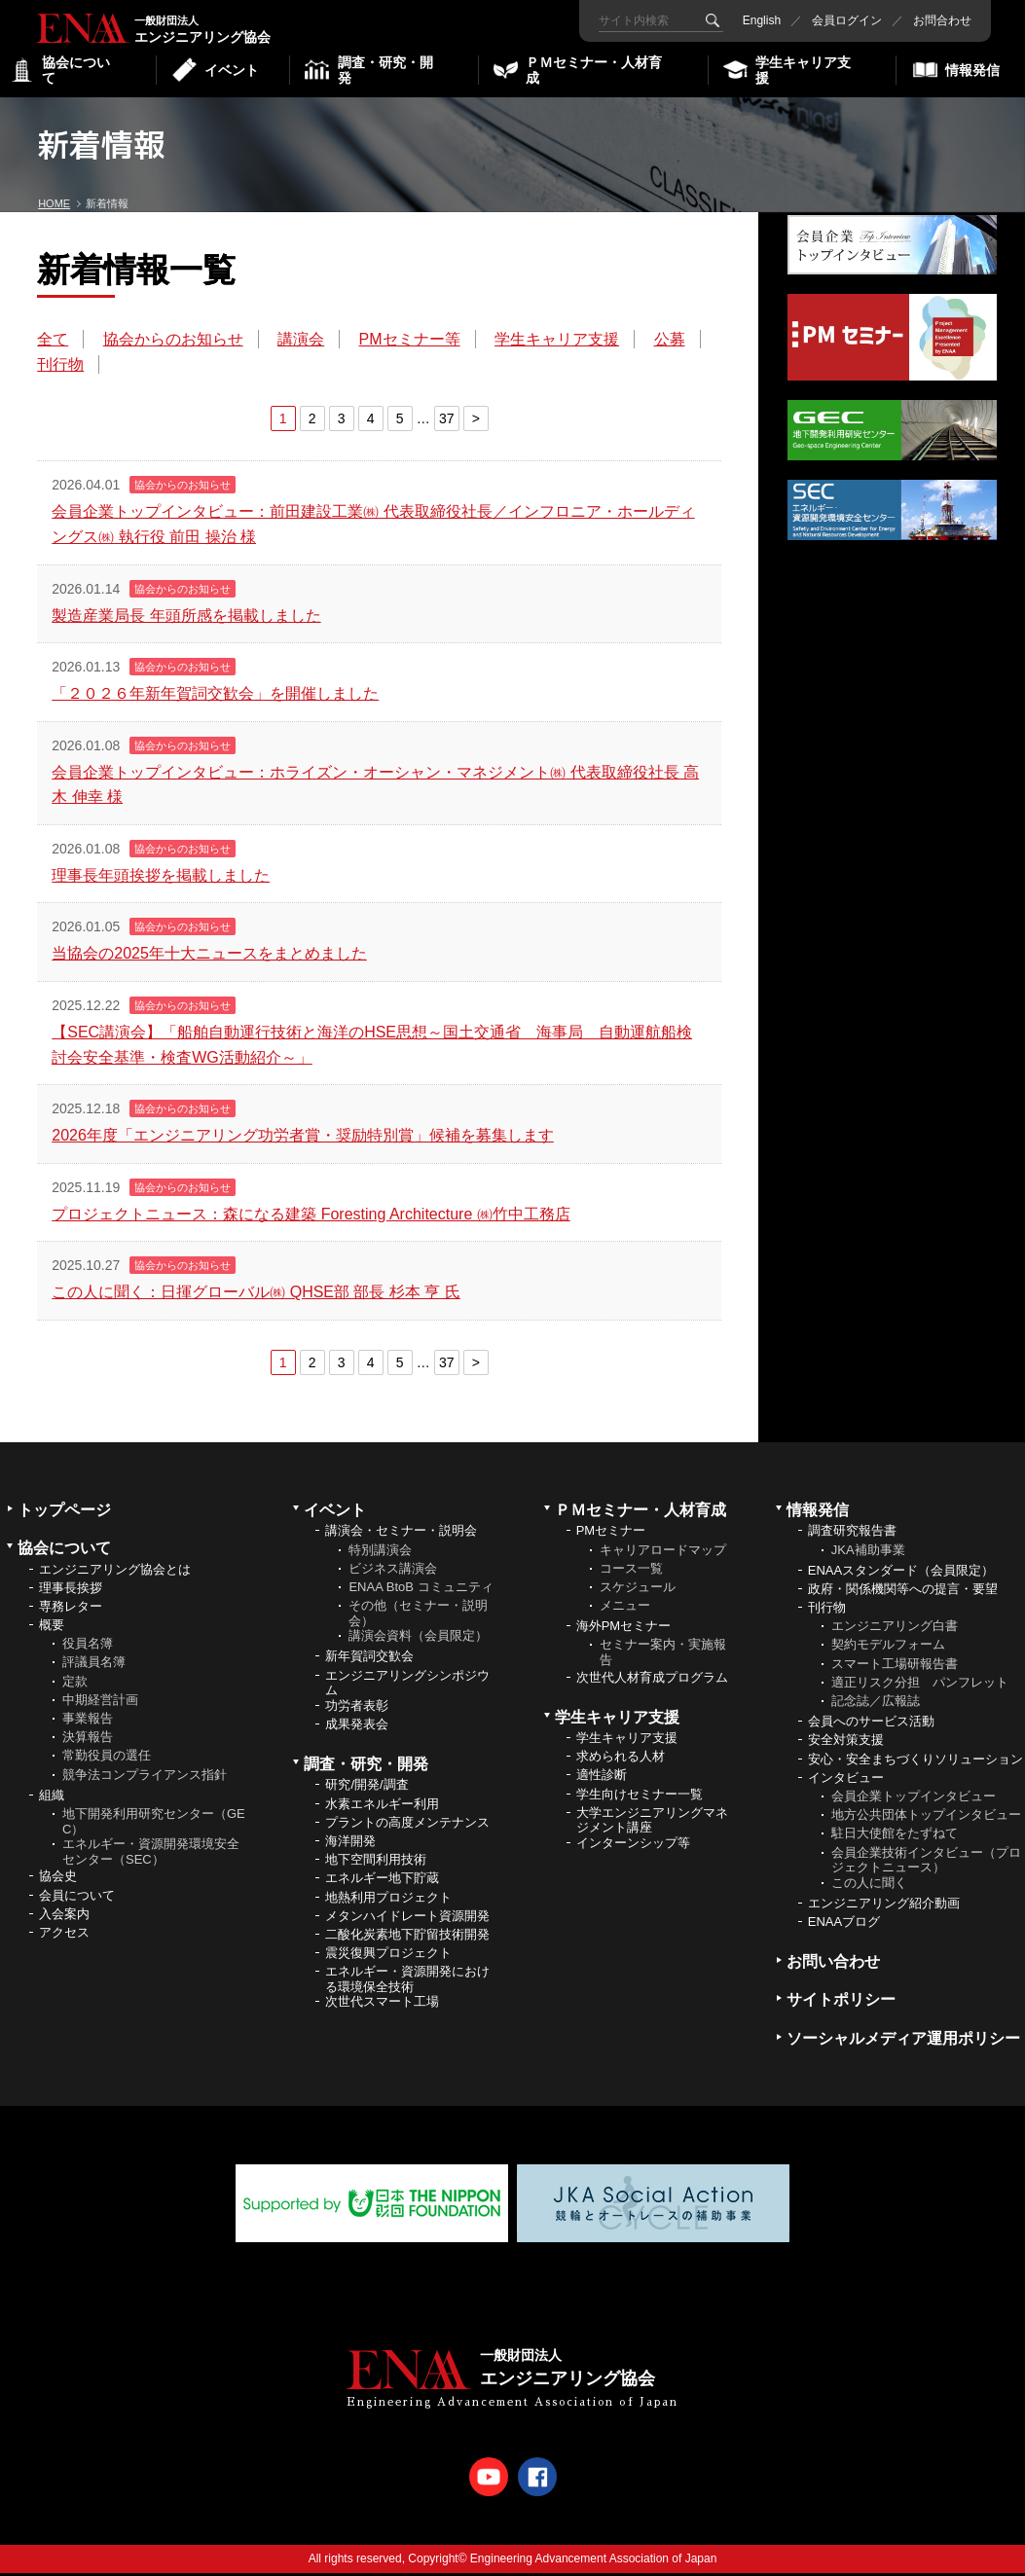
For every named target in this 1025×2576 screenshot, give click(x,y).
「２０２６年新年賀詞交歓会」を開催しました (217, 696)
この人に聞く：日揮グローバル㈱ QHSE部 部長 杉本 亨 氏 (258, 1295)
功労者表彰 (356, 1708)
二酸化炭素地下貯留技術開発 (407, 1937)
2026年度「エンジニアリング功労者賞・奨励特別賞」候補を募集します (305, 1138)
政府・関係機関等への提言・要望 (903, 1591)
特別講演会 (380, 1552)
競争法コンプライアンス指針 (144, 1777)
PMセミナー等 (410, 342)
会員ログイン (842, 20)
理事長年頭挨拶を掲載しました (163, 878)
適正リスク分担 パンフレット (919, 1685)
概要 (51, 1628)
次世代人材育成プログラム (652, 1680)
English (757, 20)
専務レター (70, 1609)
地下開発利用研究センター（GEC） (153, 1825)
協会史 (58, 1879)
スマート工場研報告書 (894, 1666)
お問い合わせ (833, 1965)
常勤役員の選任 (106, 1759)
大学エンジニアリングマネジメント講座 (652, 1823)
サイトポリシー (841, 2003)
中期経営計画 (100, 1702)
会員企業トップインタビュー (913, 1800)
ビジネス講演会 (392, 1571)
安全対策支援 (846, 1743)
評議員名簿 (94, 1665)
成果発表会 (356, 1728)
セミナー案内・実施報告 (663, 1656)
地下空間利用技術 (375, 1863)
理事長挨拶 (70, 1590)
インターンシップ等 (633, 1846)
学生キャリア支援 (558, 342)
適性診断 (601, 1778)
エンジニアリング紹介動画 (884, 1906)
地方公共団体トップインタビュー (926, 1818)
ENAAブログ (844, 1925)
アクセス (64, 1935)
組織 (51, 1798)
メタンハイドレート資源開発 (407, 1918)
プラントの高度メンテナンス (407, 1825)
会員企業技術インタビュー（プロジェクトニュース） (926, 1863)
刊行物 (127, 366)
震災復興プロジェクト (388, 1956)
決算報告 (87, 1740)
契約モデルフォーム (888, 1648)
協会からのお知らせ (174, 342)
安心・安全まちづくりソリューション (915, 1762)
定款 (75, 1684)
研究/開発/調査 (366, 1788)
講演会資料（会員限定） (418, 1639)
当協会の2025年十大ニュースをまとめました (211, 956)
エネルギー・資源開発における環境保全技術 (407, 1983)
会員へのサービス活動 (871, 1725)
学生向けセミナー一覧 (639, 1797)
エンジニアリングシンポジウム (407, 1686)
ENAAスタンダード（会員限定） (901, 1573)
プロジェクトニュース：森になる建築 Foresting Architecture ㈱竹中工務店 (313, 1217)
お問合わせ (937, 20)
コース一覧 (631, 1571)
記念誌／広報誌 (875, 1704)
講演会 (302, 342)
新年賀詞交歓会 (369, 1659)
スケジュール (638, 1589)
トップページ (64, 1514)
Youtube (488, 2479)
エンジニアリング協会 (107, 27)
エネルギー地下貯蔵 (382, 1881)
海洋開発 (350, 1844)
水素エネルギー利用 (382, 1806)
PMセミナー (611, 1534)
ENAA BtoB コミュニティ (420, 1589)
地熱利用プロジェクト (388, 1900)
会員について (77, 1898)
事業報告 (87, 1722)
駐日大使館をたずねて (894, 1837)
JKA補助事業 (868, 1552)
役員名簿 (87, 1647)
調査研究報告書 (852, 1534)
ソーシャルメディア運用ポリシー (903, 2041)
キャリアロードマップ (663, 1552)
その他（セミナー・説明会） (418, 1617)
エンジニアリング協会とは (115, 1572)
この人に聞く (869, 1885)
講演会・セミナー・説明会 (401, 1534)
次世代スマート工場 (382, 2005)
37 (434, 421)
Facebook (537, 2479)
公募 (54, 366)
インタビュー (846, 1780)
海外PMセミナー (624, 1629)
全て (54, 342)
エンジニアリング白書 (894, 1629)
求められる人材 (620, 1760)
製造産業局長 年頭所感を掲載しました (188, 617)
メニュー (625, 1609)
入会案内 (64, 1916)
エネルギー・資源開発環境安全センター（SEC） (150, 1855)
